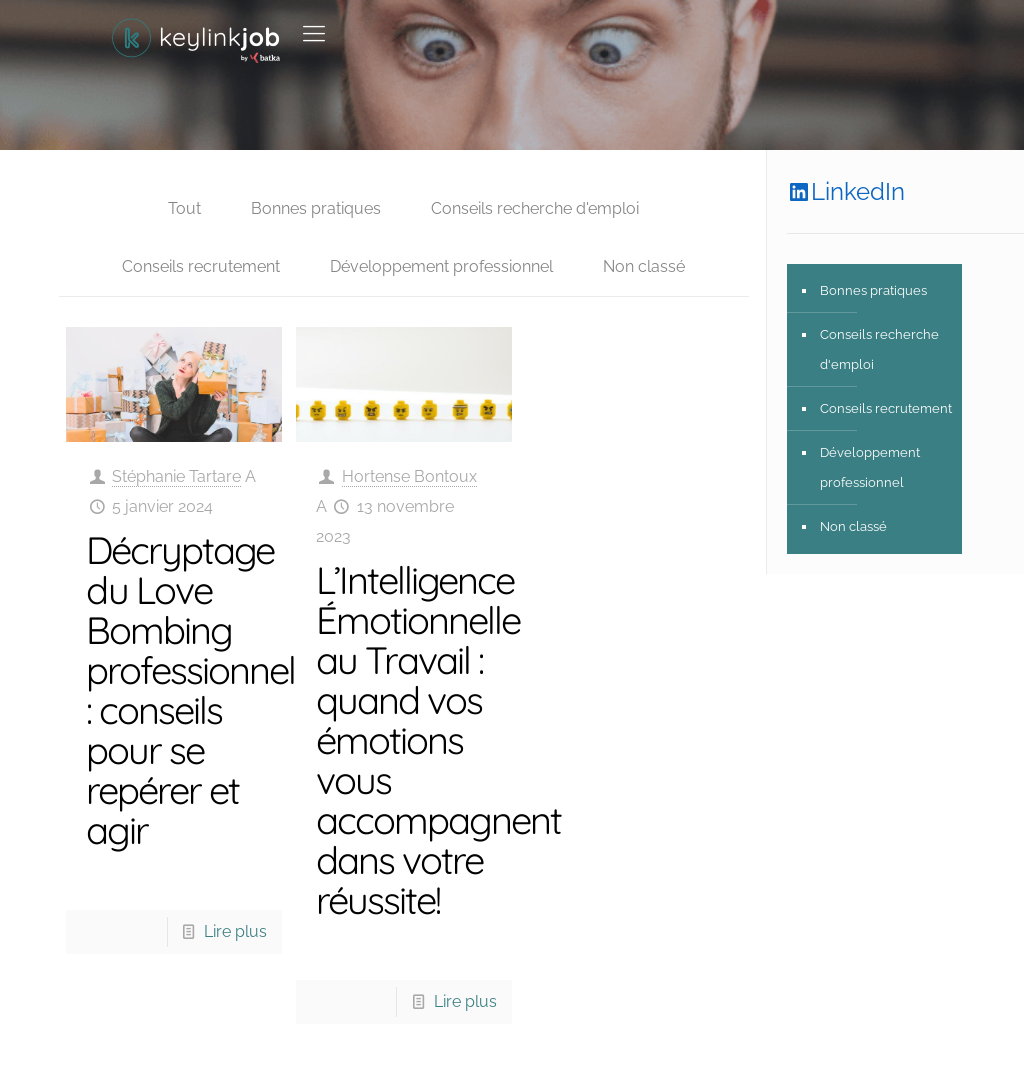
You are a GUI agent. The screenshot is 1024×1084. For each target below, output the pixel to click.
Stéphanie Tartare (176, 476)
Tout (184, 208)
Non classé (644, 266)
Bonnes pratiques (316, 208)
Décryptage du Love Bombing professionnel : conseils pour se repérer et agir (190, 690)
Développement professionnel (441, 266)
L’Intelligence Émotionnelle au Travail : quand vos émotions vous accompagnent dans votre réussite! (438, 740)
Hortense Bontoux (409, 476)
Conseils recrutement (201, 266)
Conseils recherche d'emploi (535, 208)
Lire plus (235, 931)
